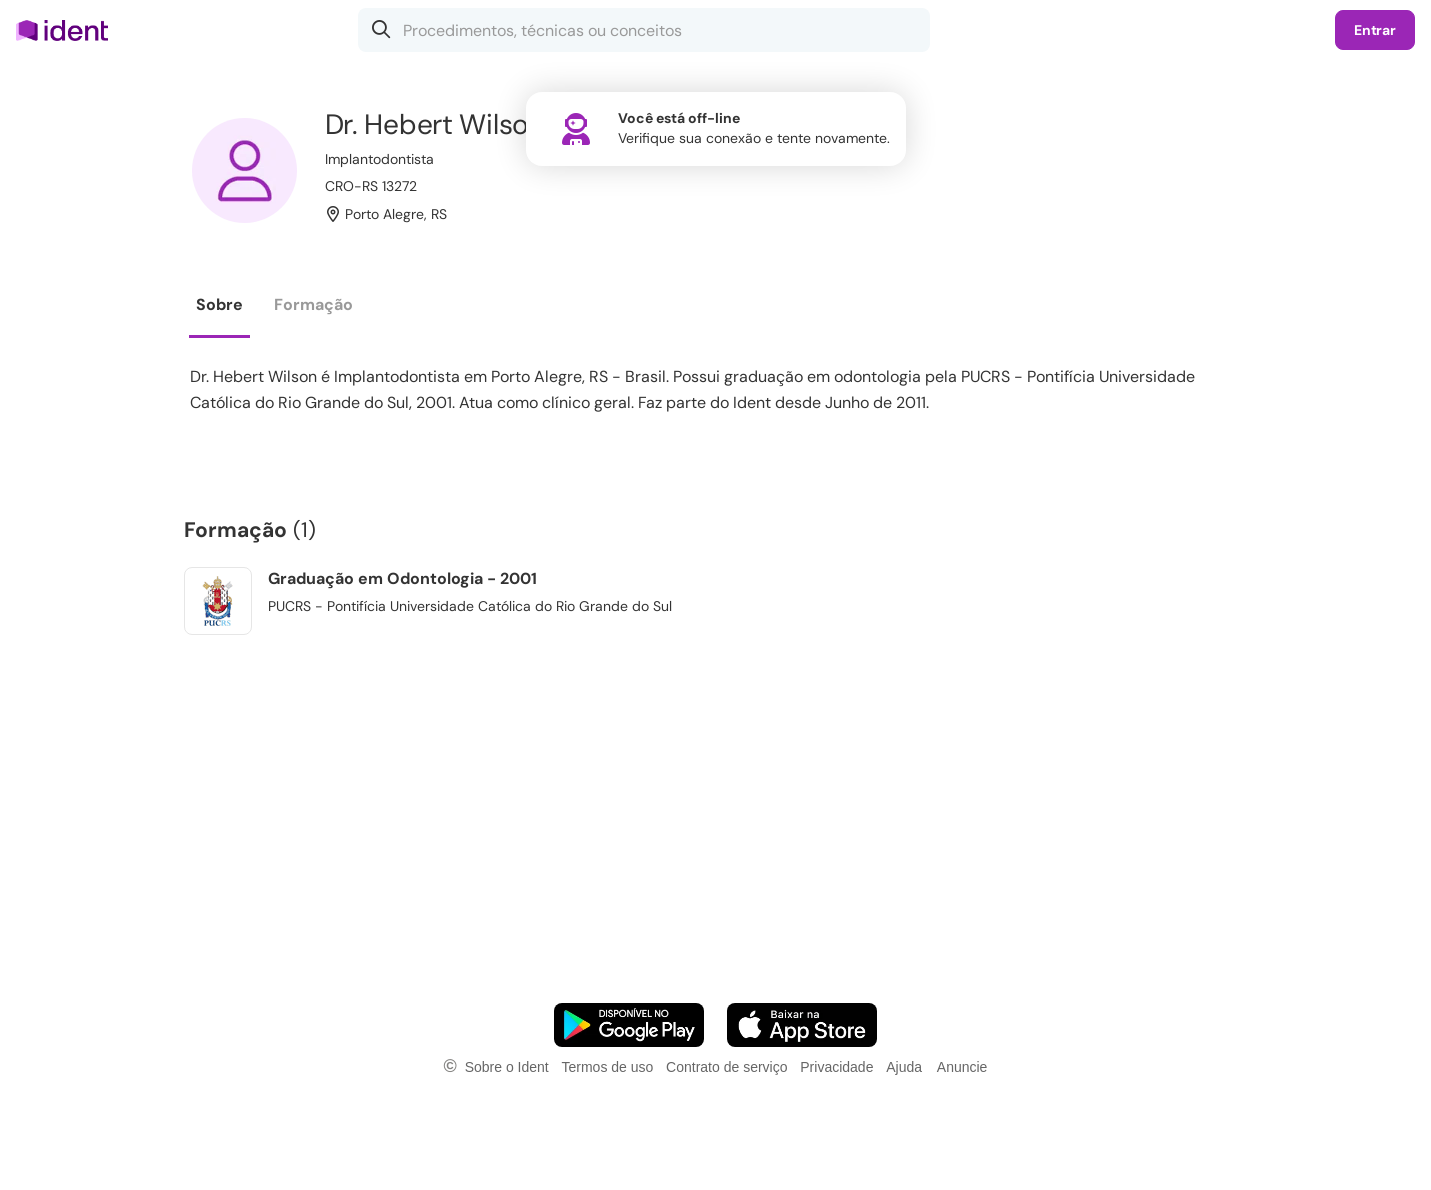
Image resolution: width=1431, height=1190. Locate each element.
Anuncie (962, 1067)
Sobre (219, 304)
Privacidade (836, 1067)
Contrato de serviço (726, 1067)
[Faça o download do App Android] (629, 1025)
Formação (313, 304)
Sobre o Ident (507, 1067)
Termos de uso (607, 1067)
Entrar (1375, 30)
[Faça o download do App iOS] (802, 1025)
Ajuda (904, 1067)
